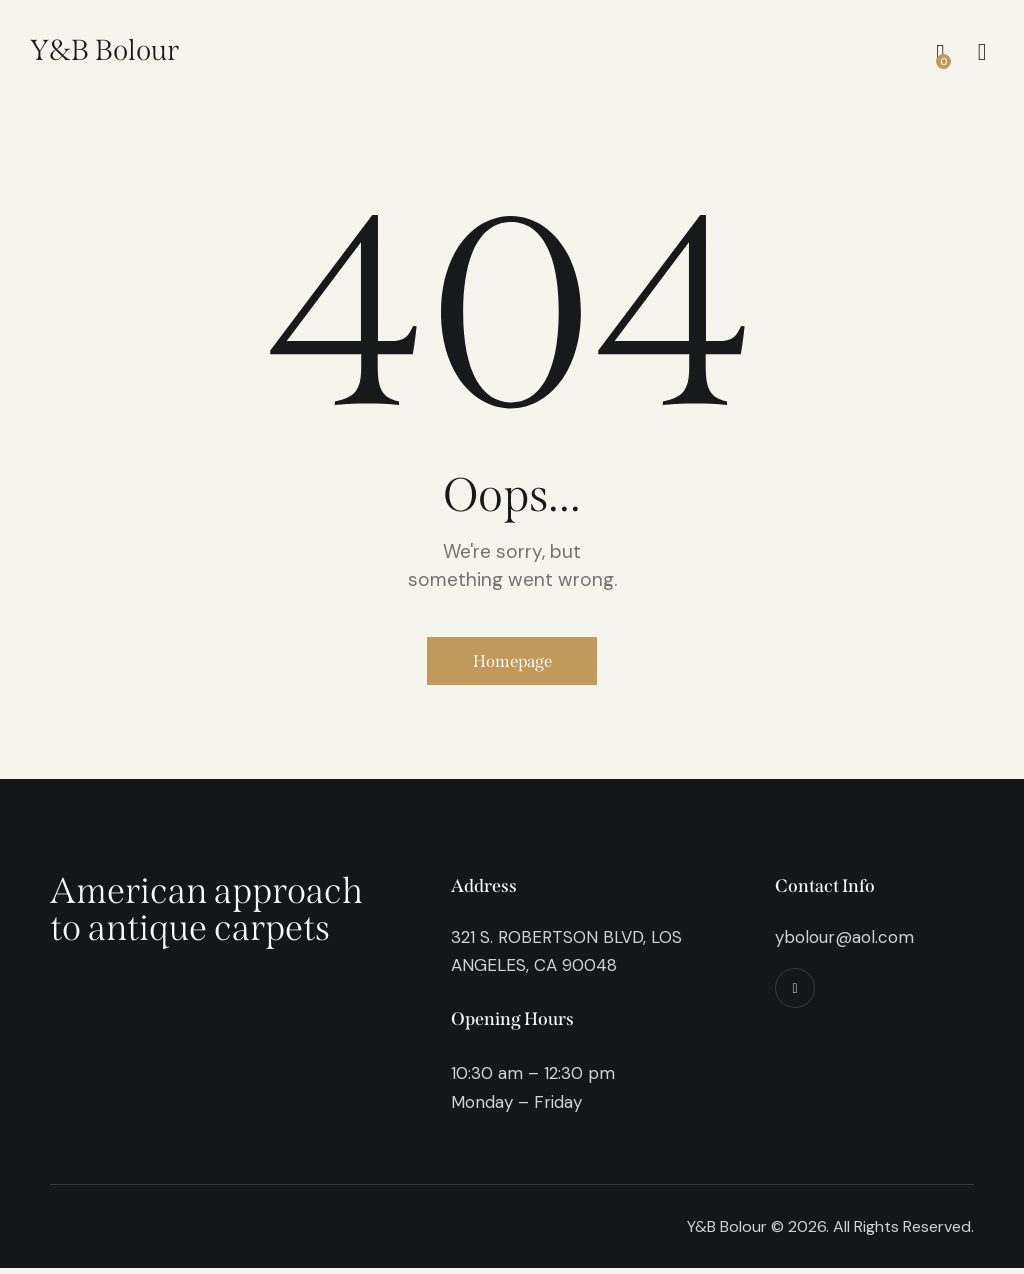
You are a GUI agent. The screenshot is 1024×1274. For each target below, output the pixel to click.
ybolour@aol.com (844, 942)
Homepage (512, 664)
